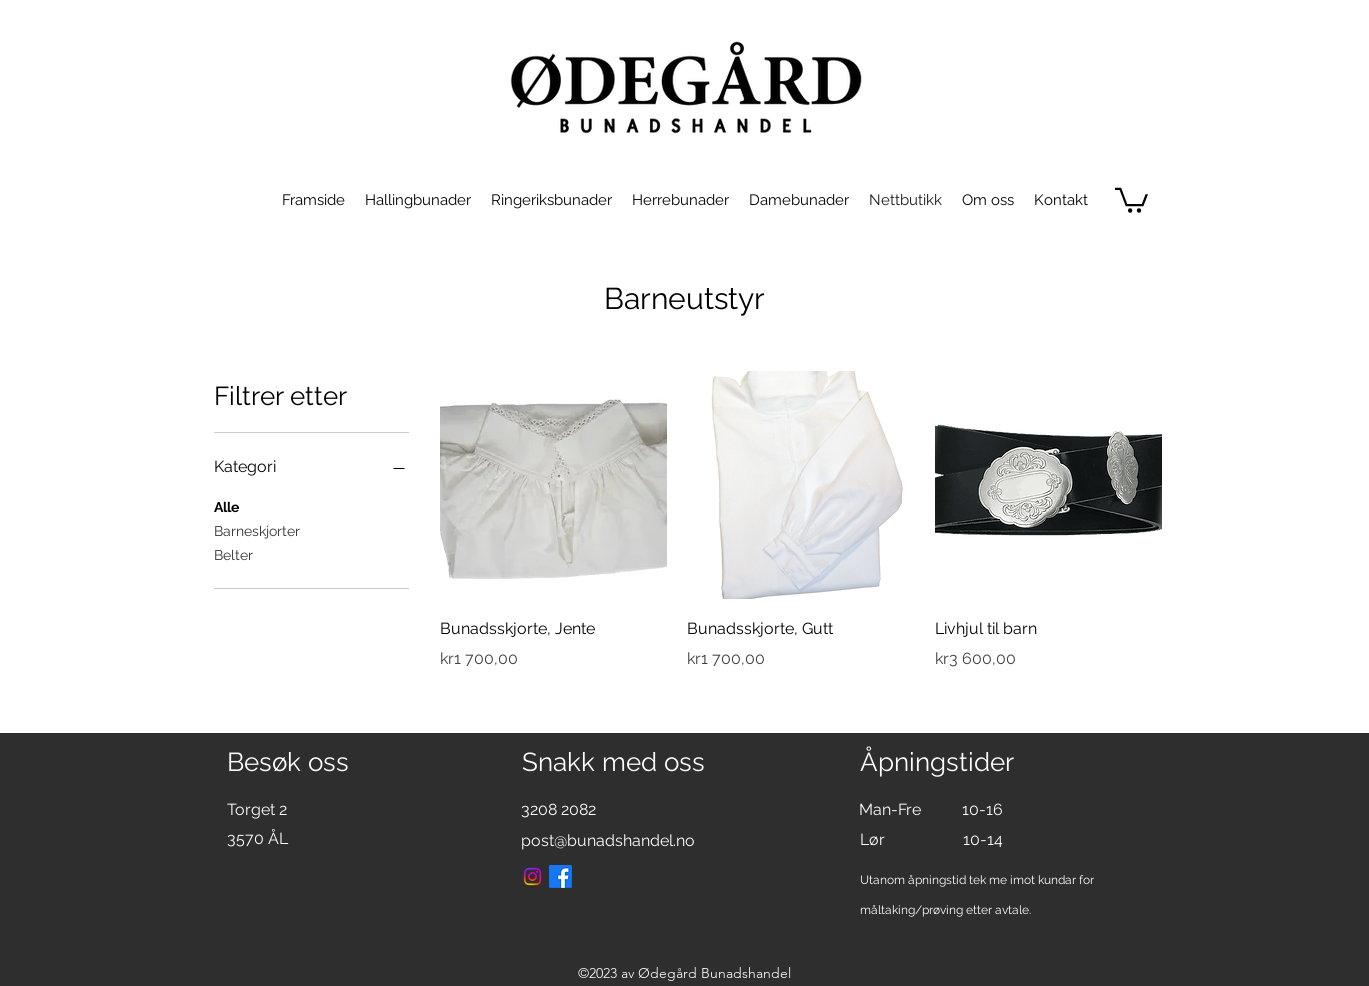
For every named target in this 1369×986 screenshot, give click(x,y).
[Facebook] (560, 876)
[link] (1131, 199)
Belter (233, 553)
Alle (226, 505)
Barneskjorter (257, 529)
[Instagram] (532, 876)
